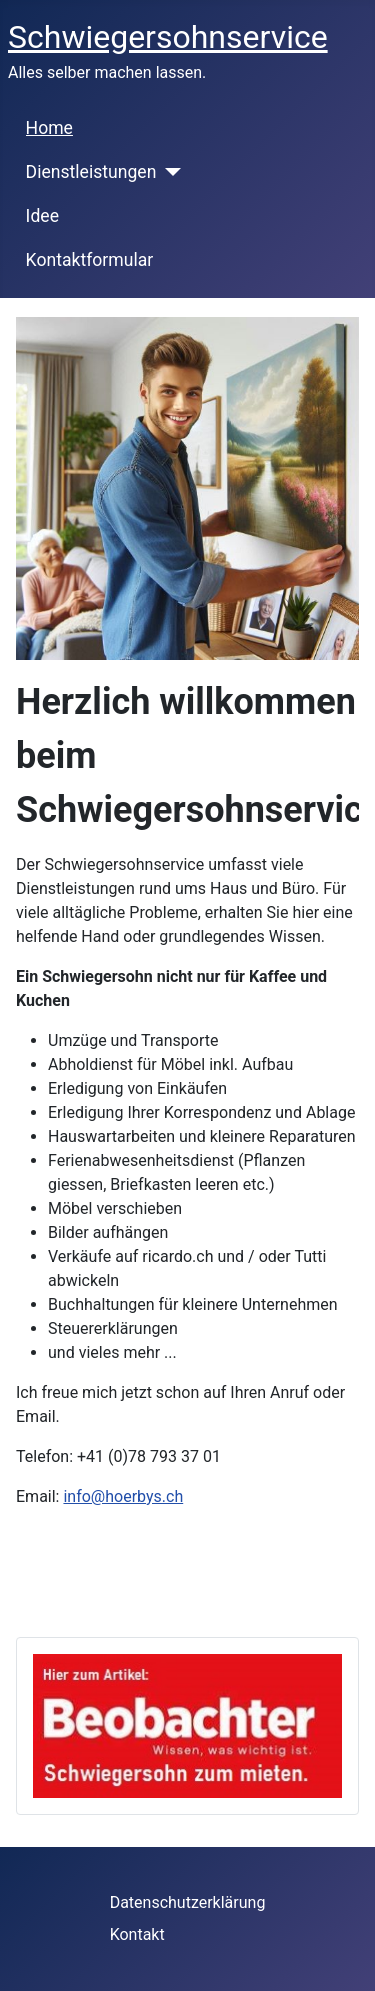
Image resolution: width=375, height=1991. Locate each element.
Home (49, 128)
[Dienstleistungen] (168, 172)
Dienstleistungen (91, 172)
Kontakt (137, 1934)
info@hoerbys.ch (123, 1496)
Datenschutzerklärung (188, 1902)
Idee (42, 216)
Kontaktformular (90, 260)
